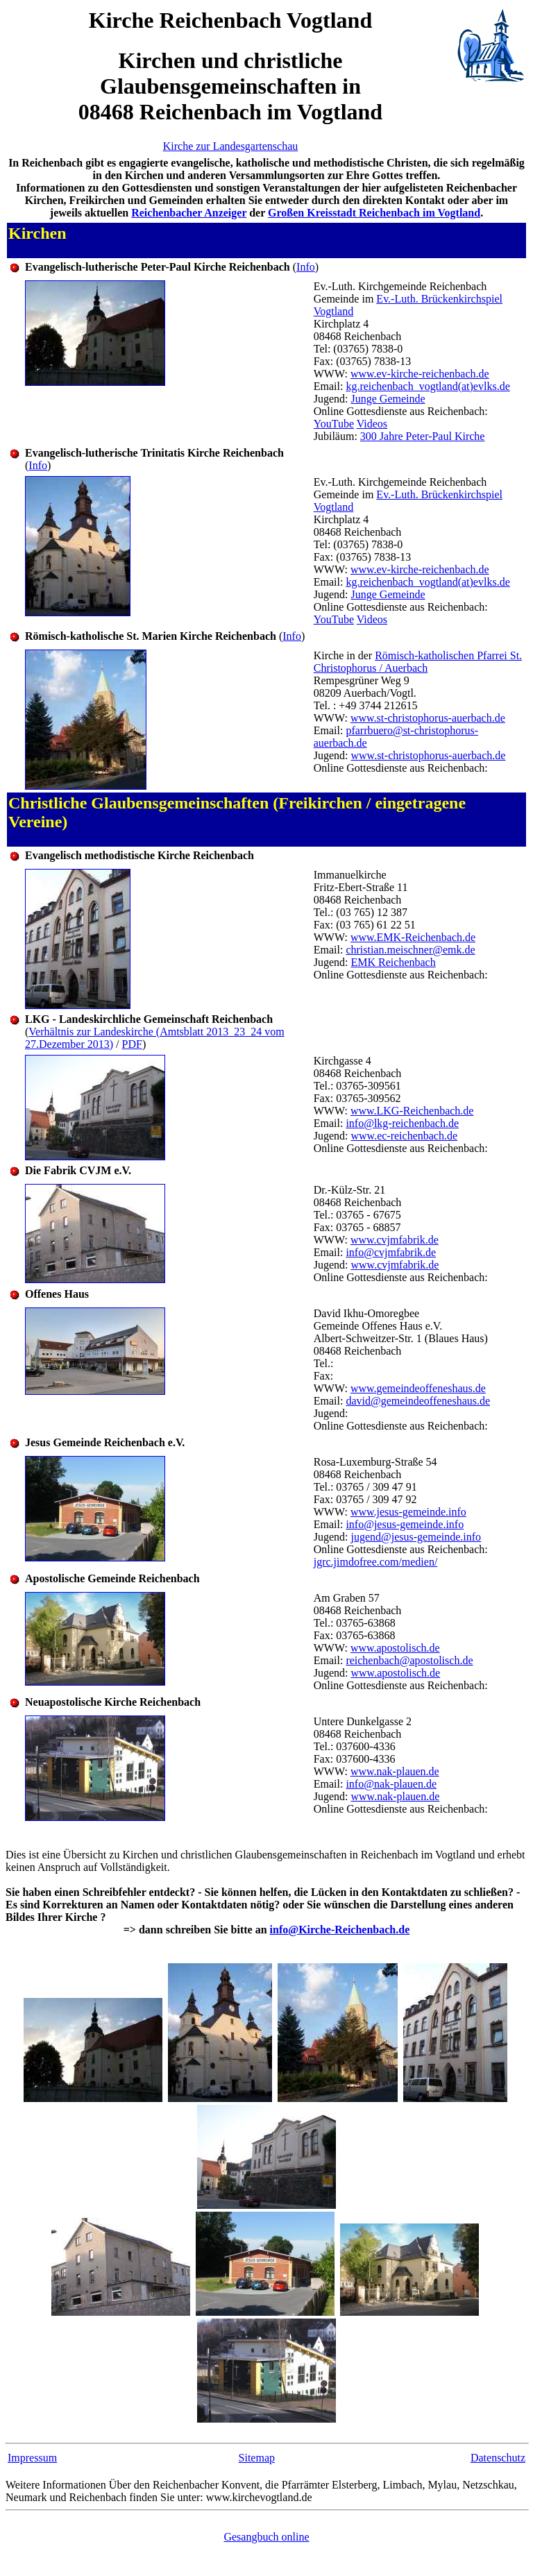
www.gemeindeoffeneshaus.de (418, 1388)
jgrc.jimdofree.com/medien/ (376, 1562)
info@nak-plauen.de (391, 1784)
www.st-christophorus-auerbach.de (427, 718)
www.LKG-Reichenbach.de (412, 1111)
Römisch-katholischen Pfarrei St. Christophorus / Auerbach (418, 662)
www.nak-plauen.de (394, 1771)
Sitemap (257, 2458)
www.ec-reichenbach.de (404, 1136)
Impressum (32, 2458)
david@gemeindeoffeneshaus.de (418, 1401)
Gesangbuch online (266, 2537)
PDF (132, 1044)
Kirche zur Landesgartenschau (230, 146)
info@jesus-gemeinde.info (405, 1524)
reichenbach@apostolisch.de (409, 1660)
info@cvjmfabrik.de (391, 1252)
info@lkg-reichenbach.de (402, 1123)
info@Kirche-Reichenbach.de (340, 1929)
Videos (372, 424)
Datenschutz (498, 2458)
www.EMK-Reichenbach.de (412, 937)
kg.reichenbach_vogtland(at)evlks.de (427, 386)
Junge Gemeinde (388, 399)
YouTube (334, 424)
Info (305, 267)
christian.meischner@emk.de (410, 950)
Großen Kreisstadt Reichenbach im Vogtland (374, 213)
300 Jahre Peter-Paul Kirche (422, 436)
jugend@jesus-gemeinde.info (416, 1537)
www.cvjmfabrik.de (394, 1240)
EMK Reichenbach (393, 962)
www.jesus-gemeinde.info (408, 1512)
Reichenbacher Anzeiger (188, 213)
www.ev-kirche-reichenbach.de (419, 374)
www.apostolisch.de (395, 1648)
